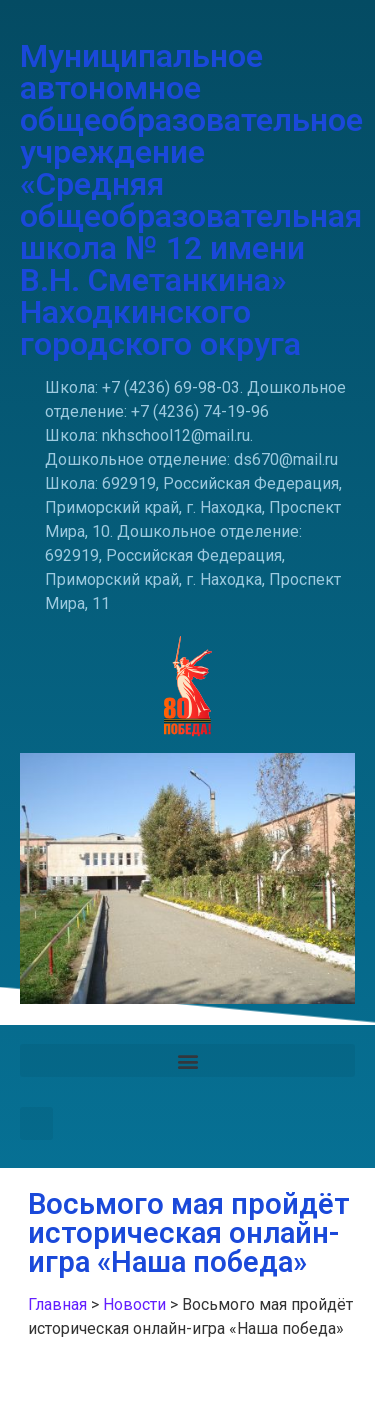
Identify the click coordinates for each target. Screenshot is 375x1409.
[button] (187, 1060)
